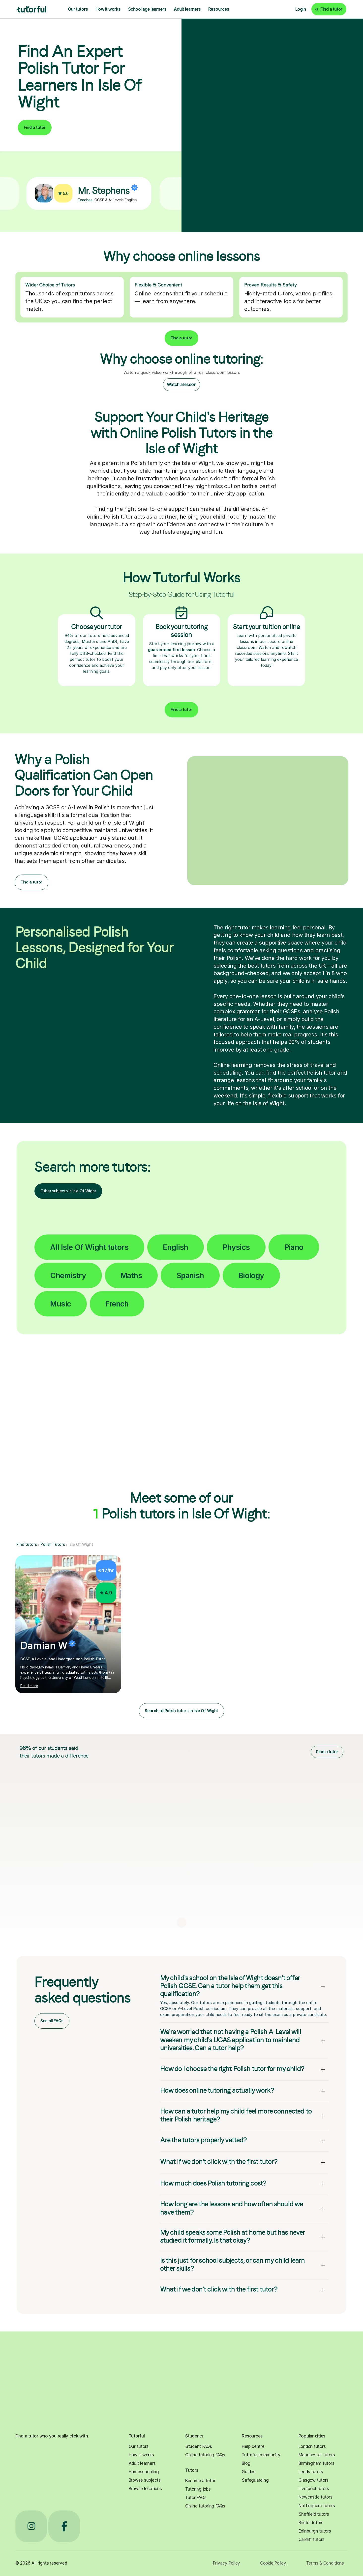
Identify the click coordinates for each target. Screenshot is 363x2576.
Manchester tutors (317, 2454)
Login (300, 9)
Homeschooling (144, 2471)
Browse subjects (145, 2480)
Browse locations (145, 2488)
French (116, 1303)
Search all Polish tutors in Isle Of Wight (181, 1710)
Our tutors (78, 9)
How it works (108, 9)
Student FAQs (198, 2446)
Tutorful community (261, 2454)
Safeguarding (255, 2480)
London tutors (312, 2446)
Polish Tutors (52, 1544)
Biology (251, 1275)
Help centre (253, 2446)
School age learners (147, 9)
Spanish (190, 1275)
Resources (218, 9)
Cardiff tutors (312, 2539)
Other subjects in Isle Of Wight (68, 1190)
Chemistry (68, 1275)
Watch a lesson (181, 384)
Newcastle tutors (316, 2497)
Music (60, 1303)
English (175, 1247)
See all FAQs (51, 2020)
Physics (236, 1247)
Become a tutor (200, 2480)
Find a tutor (35, 127)
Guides (248, 2471)
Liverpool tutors (314, 2488)
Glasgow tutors (314, 2480)
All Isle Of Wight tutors (89, 1247)
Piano (293, 1247)
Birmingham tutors (316, 2463)
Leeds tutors (311, 2471)
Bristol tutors (311, 2522)
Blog (246, 2463)
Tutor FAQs (195, 2497)
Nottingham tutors (317, 2505)
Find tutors (26, 1544)
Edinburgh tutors (315, 2531)
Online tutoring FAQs (205, 2454)
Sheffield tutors (314, 2514)
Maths (131, 1275)
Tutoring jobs (198, 2489)
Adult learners (187, 9)
